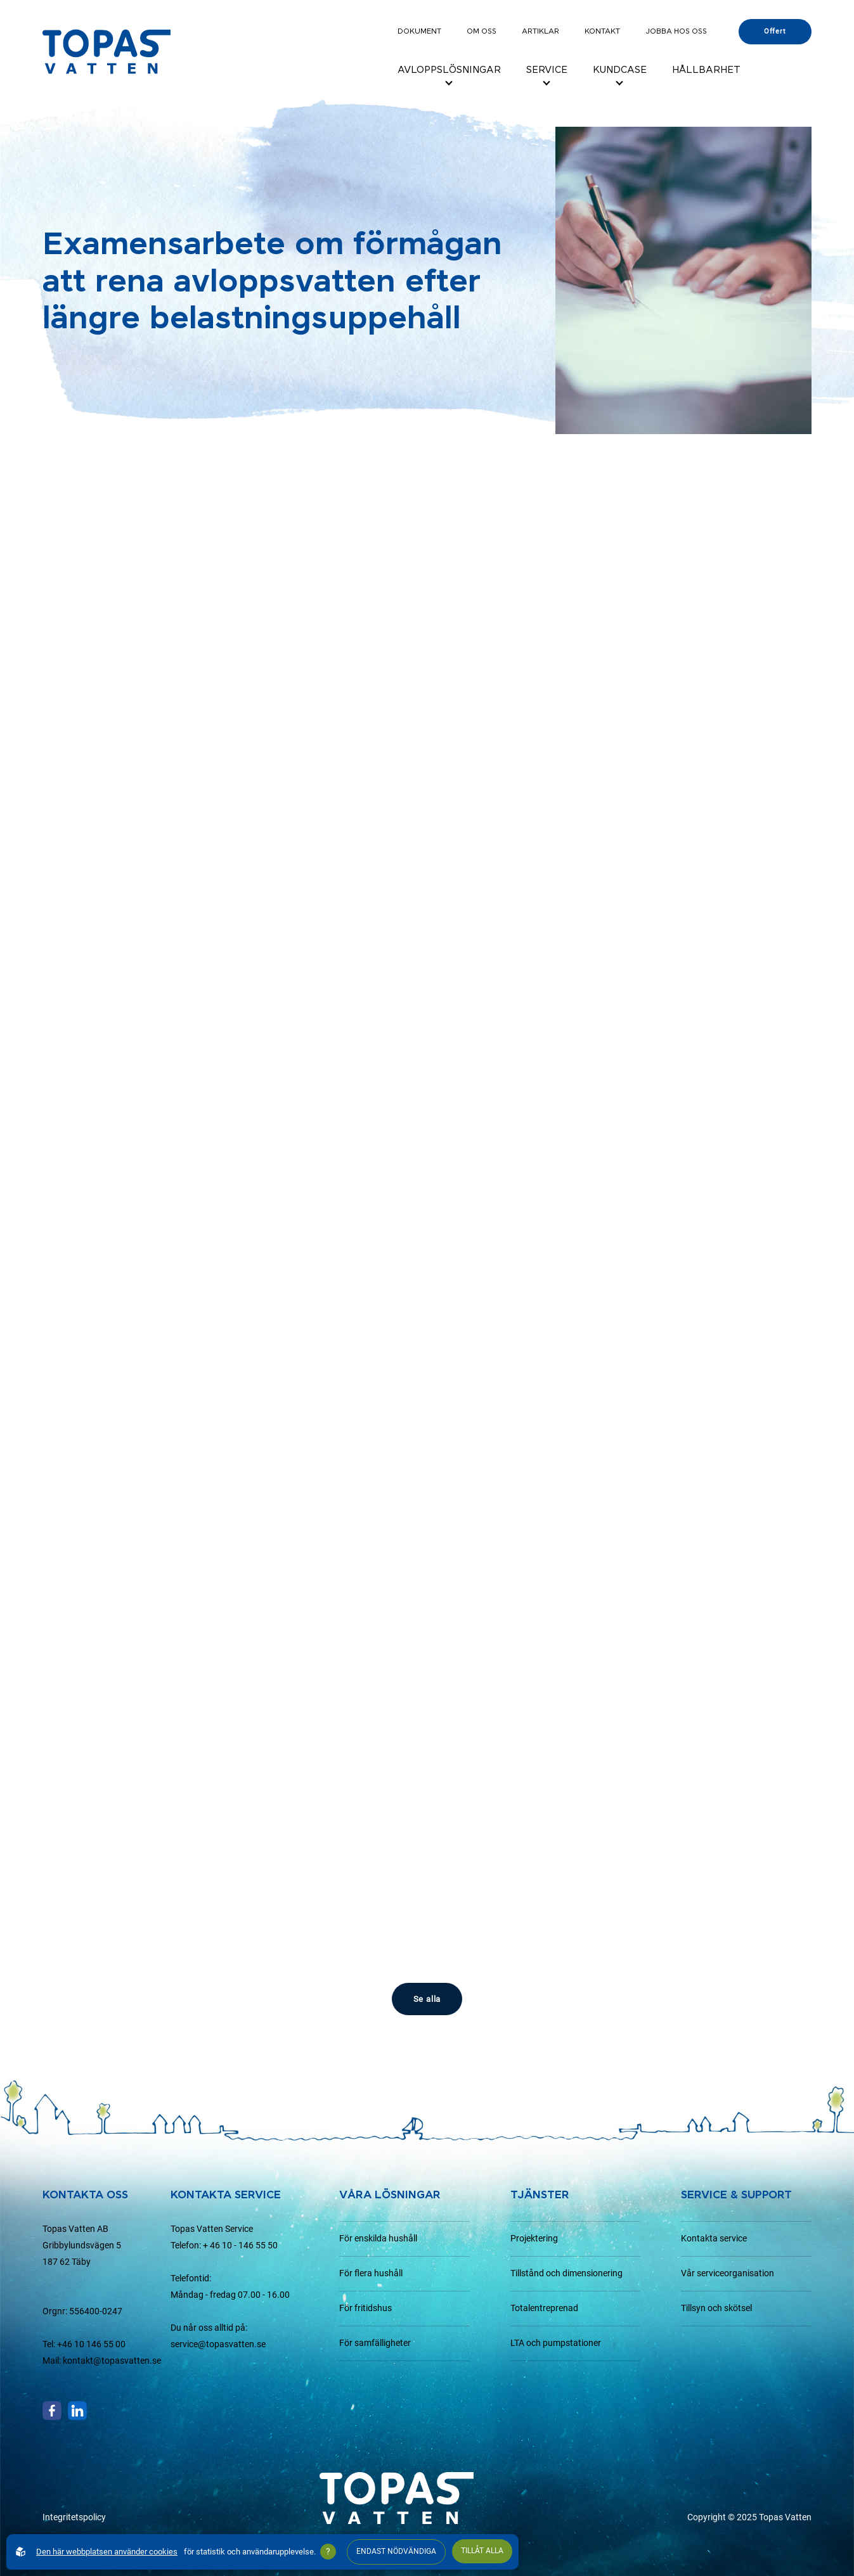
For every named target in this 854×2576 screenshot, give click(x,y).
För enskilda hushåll (378, 2238)
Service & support (736, 2195)
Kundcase (620, 70)
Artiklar (540, 31)
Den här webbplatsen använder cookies (107, 2551)
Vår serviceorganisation (727, 2273)
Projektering (534, 2238)
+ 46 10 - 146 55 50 (240, 2245)
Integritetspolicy (74, 2517)
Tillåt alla (482, 2550)
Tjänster (539, 2195)
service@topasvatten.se (218, 2344)
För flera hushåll (371, 2273)
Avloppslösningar (449, 70)
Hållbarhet (706, 70)
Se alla (427, 1999)
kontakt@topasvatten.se (112, 2360)
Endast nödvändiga (396, 2551)
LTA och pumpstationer (555, 2343)
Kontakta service (714, 2238)
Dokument (419, 31)
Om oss (481, 31)
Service (546, 70)
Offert (775, 31)
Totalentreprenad (544, 2308)
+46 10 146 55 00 (91, 2344)
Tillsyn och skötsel (716, 2308)
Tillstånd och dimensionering (566, 2273)
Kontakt (602, 31)
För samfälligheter (375, 2343)
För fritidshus (365, 2308)
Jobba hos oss (676, 31)
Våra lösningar (390, 2195)
